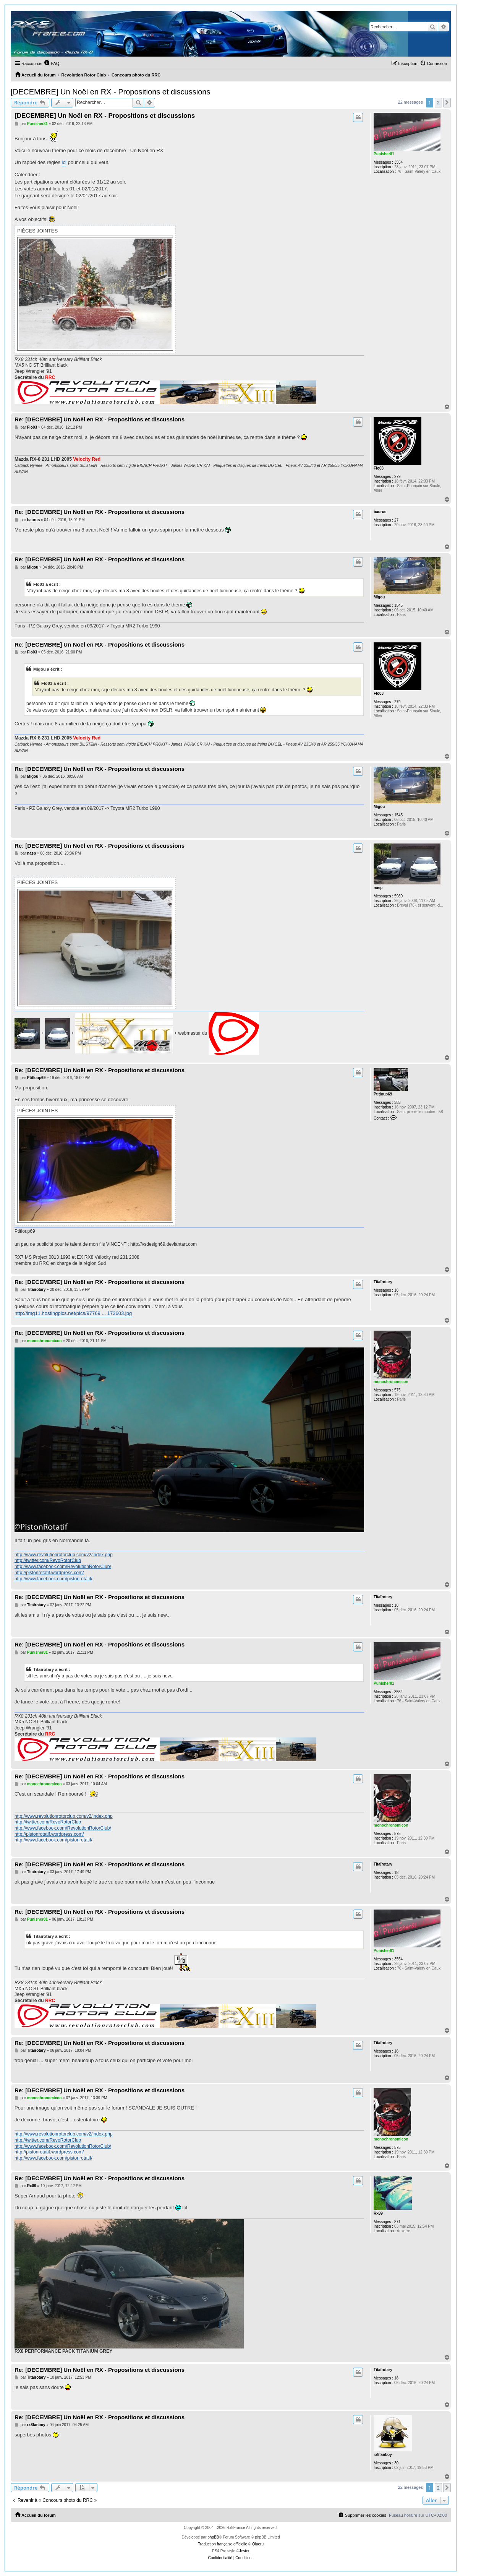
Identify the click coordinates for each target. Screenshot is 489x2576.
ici (64, 162)
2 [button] (438, 102)
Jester (244, 2551)
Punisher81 (384, 154)
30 (396, 2463)
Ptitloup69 (383, 1094)
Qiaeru (258, 2544)
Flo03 (379, 468)
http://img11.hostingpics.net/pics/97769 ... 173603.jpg (73, 1313)
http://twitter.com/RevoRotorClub (48, 1560)
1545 (398, 605)
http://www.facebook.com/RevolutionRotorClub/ (63, 1566)
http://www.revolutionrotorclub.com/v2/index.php (64, 1554)
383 (397, 1102)
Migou (379, 597)
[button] (447, 102)
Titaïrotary (383, 1282)
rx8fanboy (383, 2454)
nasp (378, 888)
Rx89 (378, 2213)
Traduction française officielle (222, 2544)
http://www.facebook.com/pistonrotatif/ (53, 1578)
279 (397, 477)
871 (397, 2222)
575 (397, 1390)
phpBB (213, 2537)
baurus (380, 512)
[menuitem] (51, 63)
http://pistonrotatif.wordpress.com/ (49, 1572)
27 (396, 520)
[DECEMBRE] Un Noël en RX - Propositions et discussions (110, 92)
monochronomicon (391, 1382)
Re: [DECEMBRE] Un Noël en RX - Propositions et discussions (100, 419)
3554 (398, 162)
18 (396, 1290)
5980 (398, 896)
